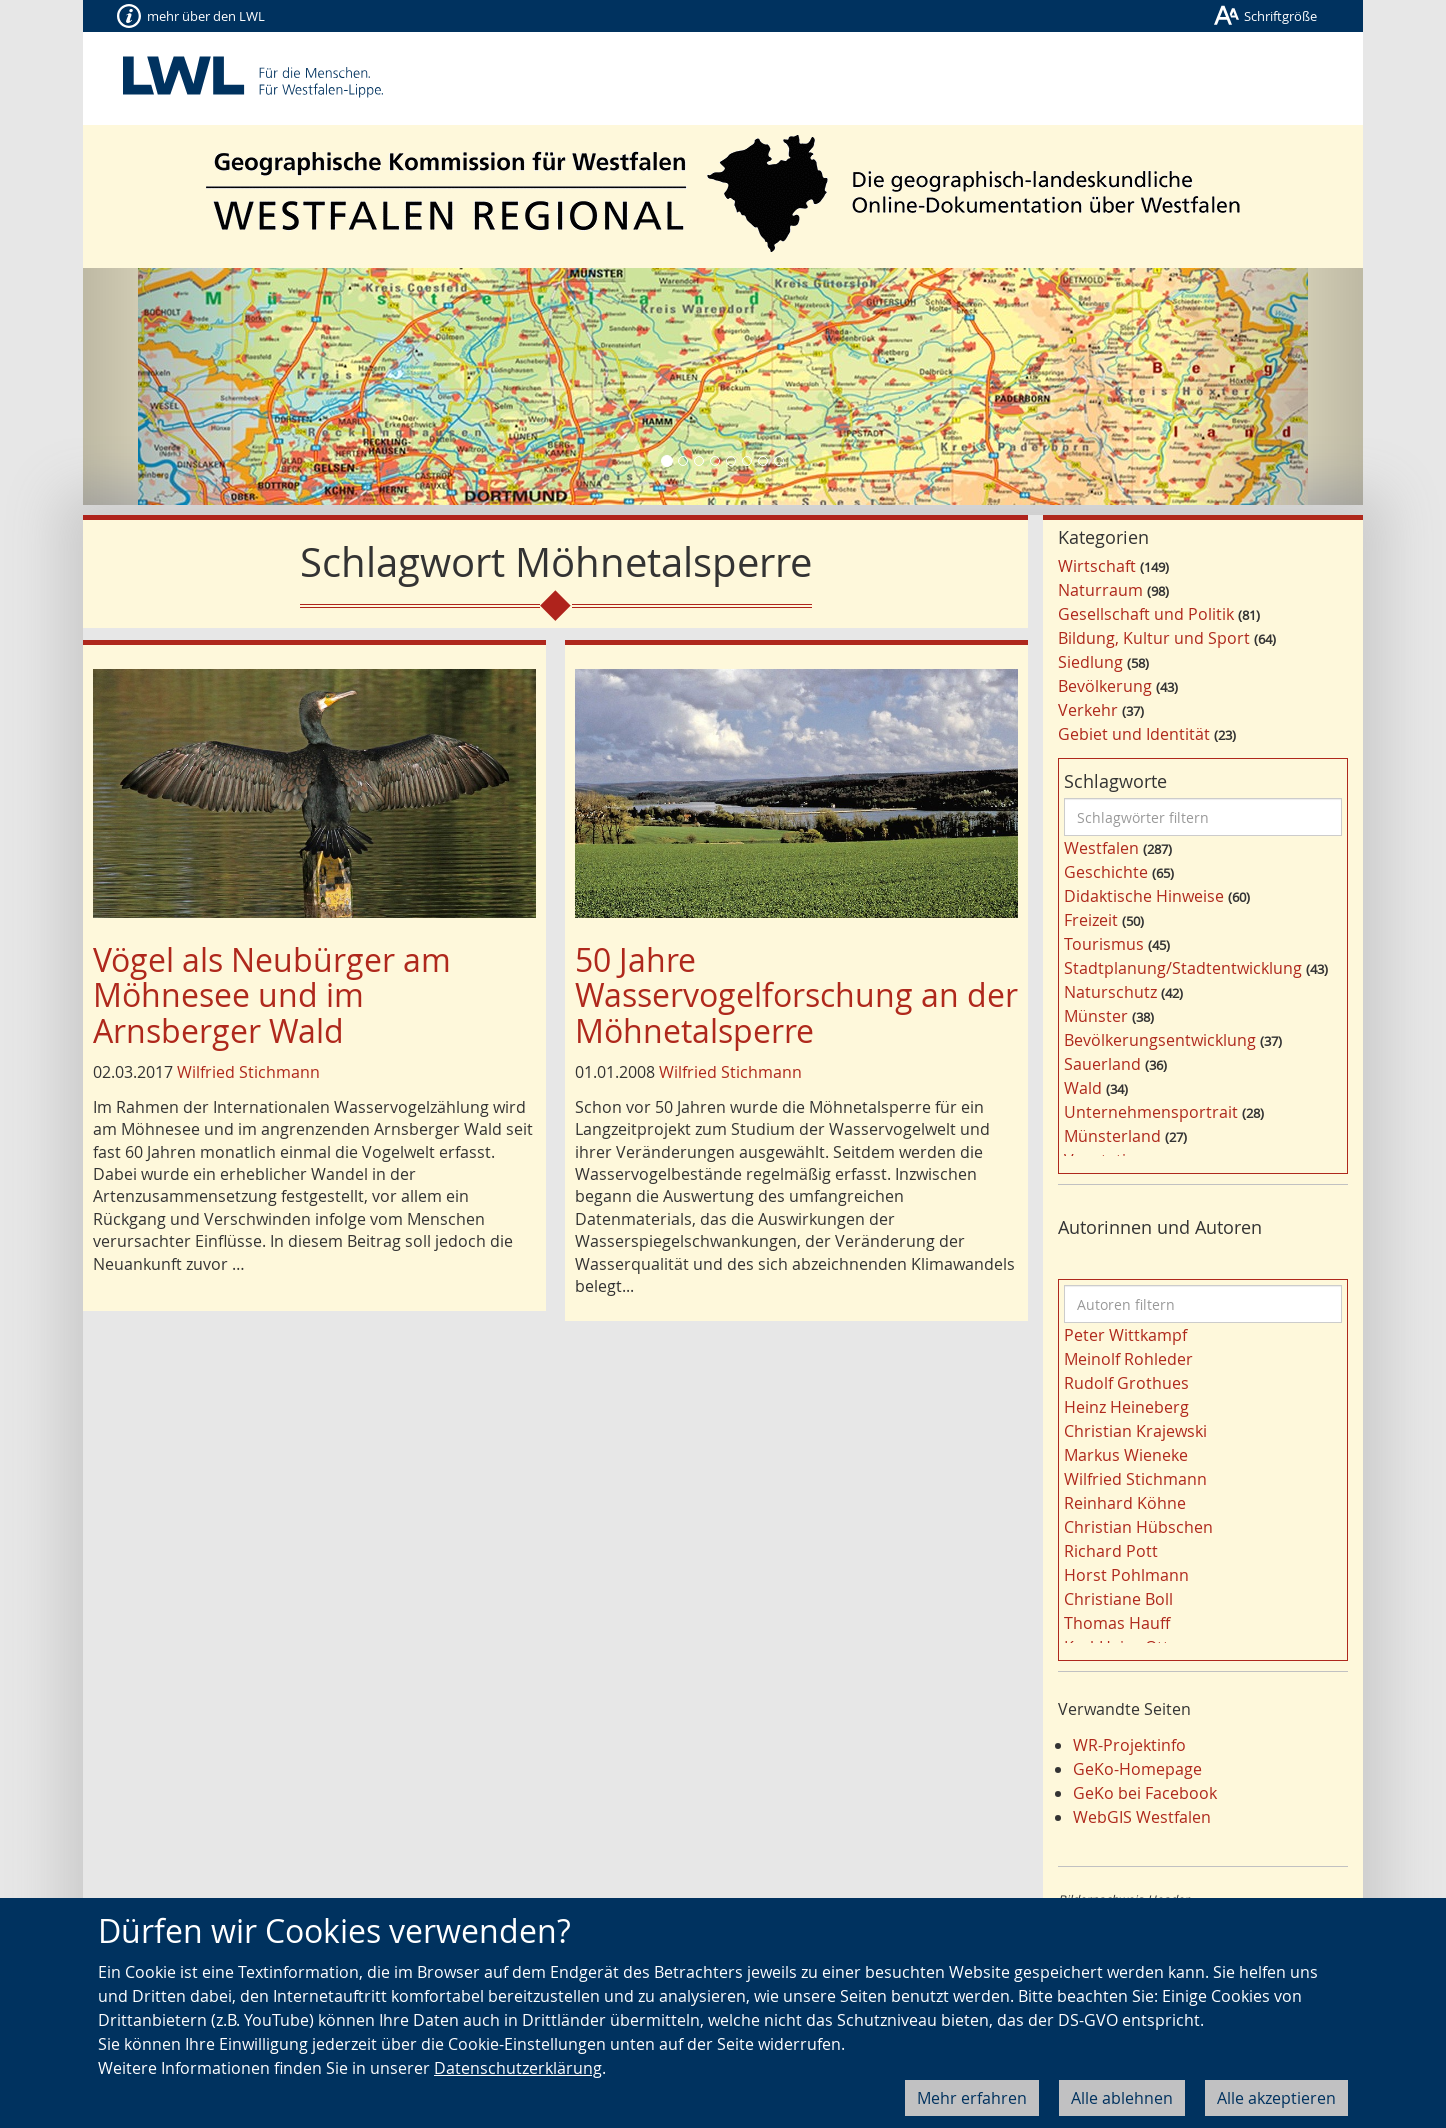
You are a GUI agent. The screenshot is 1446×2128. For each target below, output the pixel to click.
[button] (179, 386)
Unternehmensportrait (1151, 1112)
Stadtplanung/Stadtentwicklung (1183, 968)
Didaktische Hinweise (1144, 896)
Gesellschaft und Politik (1146, 614)
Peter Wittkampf (1125, 1335)
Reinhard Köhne (1125, 1503)
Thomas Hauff (1117, 1623)
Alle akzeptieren (1276, 2098)
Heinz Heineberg (1126, 1407)
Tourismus (1104, 944)
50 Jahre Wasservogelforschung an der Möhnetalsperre (796, 994)
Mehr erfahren (972, 2098)
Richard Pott (1111, 1551)
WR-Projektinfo (1129, 1745)
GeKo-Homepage (1137, 1769)
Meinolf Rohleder (1128, 1359)
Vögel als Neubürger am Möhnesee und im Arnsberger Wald (272, 994)
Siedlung (1090, 662)
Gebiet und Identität (1134, 734)
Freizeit (1091, 920)
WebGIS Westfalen (1142, 1817)
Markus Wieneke (1126, 1455)
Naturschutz (1110, 992)
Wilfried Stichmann (248, 1072)
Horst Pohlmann (1126, 1575)
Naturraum (1100, 590)
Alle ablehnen (1122, 2098)
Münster (1096, 1016)
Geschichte (1106, 872)
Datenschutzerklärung (518, 2068)
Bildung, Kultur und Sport (1154, 638)
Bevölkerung (1105, 686)
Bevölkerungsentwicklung (1160, 1040)
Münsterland (1112, 1136)
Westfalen (1101, 848)
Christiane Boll (1118, 1599)
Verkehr (1088, 710)
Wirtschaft (1097, 566)
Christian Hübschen (1138, 1527)
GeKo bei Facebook (1145, 1793)
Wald (1083, 1088)
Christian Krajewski (1135, 1431)
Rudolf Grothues (1126, 1383)
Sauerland (1102, 1064)
